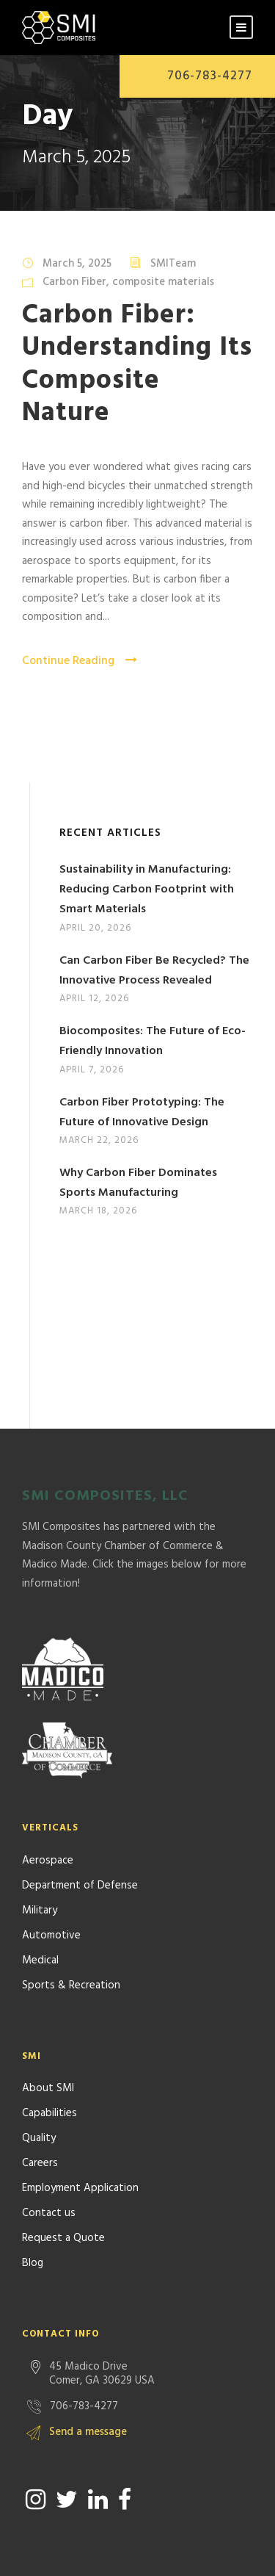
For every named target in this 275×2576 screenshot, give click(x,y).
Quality (39, 2063)
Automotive (51, 1860)
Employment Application (80, 2113)
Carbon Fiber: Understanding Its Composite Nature (137, 364)
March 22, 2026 (99, 1140)
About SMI (48, 2013)
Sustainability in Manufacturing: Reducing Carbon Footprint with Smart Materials (146, 889)
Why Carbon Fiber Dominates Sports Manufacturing (138, 1182)
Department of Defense (80, 1810)
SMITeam (173, 264)
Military (39, 1835)
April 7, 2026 (91, 1070)
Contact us (49, 2138)
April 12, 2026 (94, 998)
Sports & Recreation (71, 1910)
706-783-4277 (209, 76)
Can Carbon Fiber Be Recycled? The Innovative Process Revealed (154, 970)
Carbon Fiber (74, 282)
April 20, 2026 (95, 928)
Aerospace (47, 1785)
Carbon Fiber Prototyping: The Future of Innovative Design (141, 1112)
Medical (40, 1885)
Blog (32, 2188)
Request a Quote (63, 2163)
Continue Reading (79, 661)
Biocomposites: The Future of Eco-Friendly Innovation (152, 1041)
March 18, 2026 (98, 1211)
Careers (40, 2088)
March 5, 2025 (77, 264)
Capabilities (49, 2038)
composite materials (163, 282)
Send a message (88, 2357)
